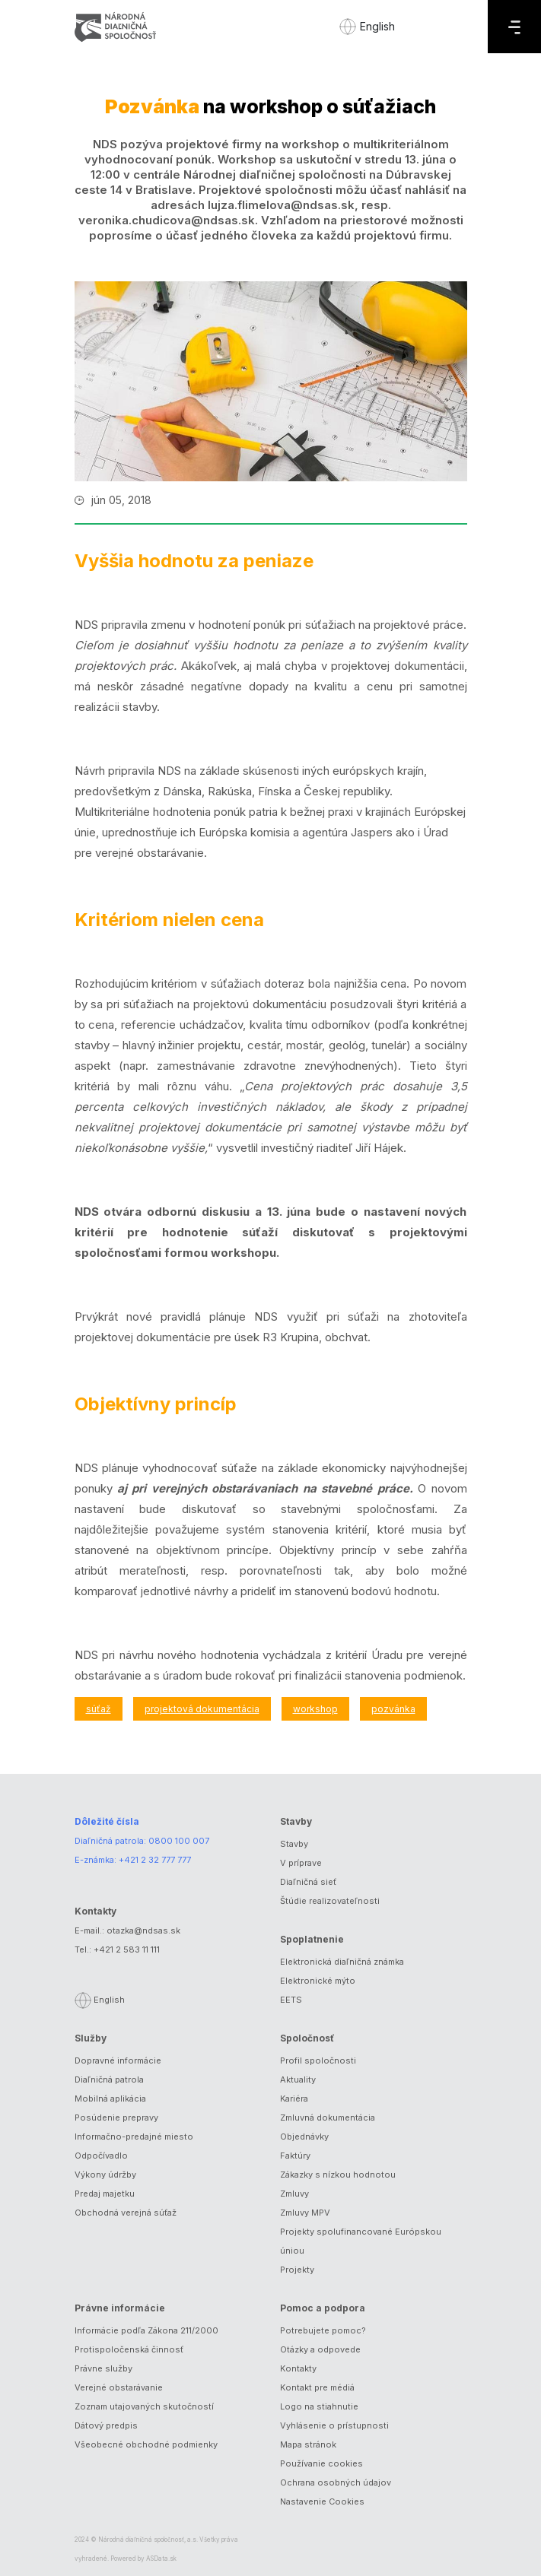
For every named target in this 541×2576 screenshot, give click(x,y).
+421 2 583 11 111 (127, 1949)
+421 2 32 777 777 (155, 1859)
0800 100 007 (178, 1840)
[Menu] (514, 26)
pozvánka (393, 1709)
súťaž (98, 1709)
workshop (315, 1709)
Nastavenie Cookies (322, 2501)
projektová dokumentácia (202, 1709)
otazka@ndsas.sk (143, 1930)
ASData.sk (161, 2558)
